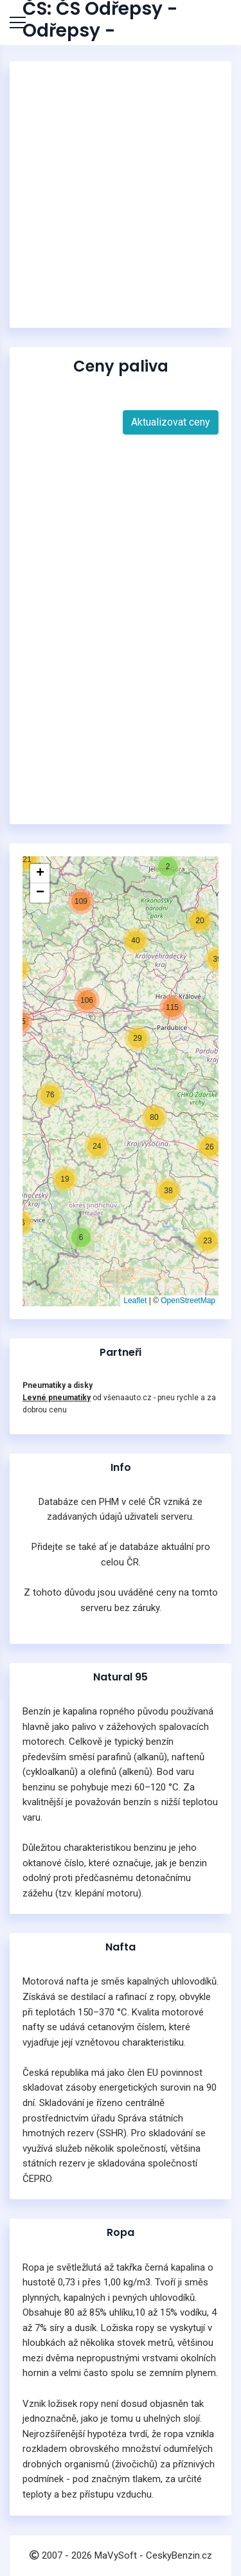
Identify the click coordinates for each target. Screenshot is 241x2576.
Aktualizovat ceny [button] (170, 422)
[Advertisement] (120, 194)
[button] (65, 1179)
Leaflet (135, 1300)
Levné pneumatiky (56, 1397)
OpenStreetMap (188, 1300)
